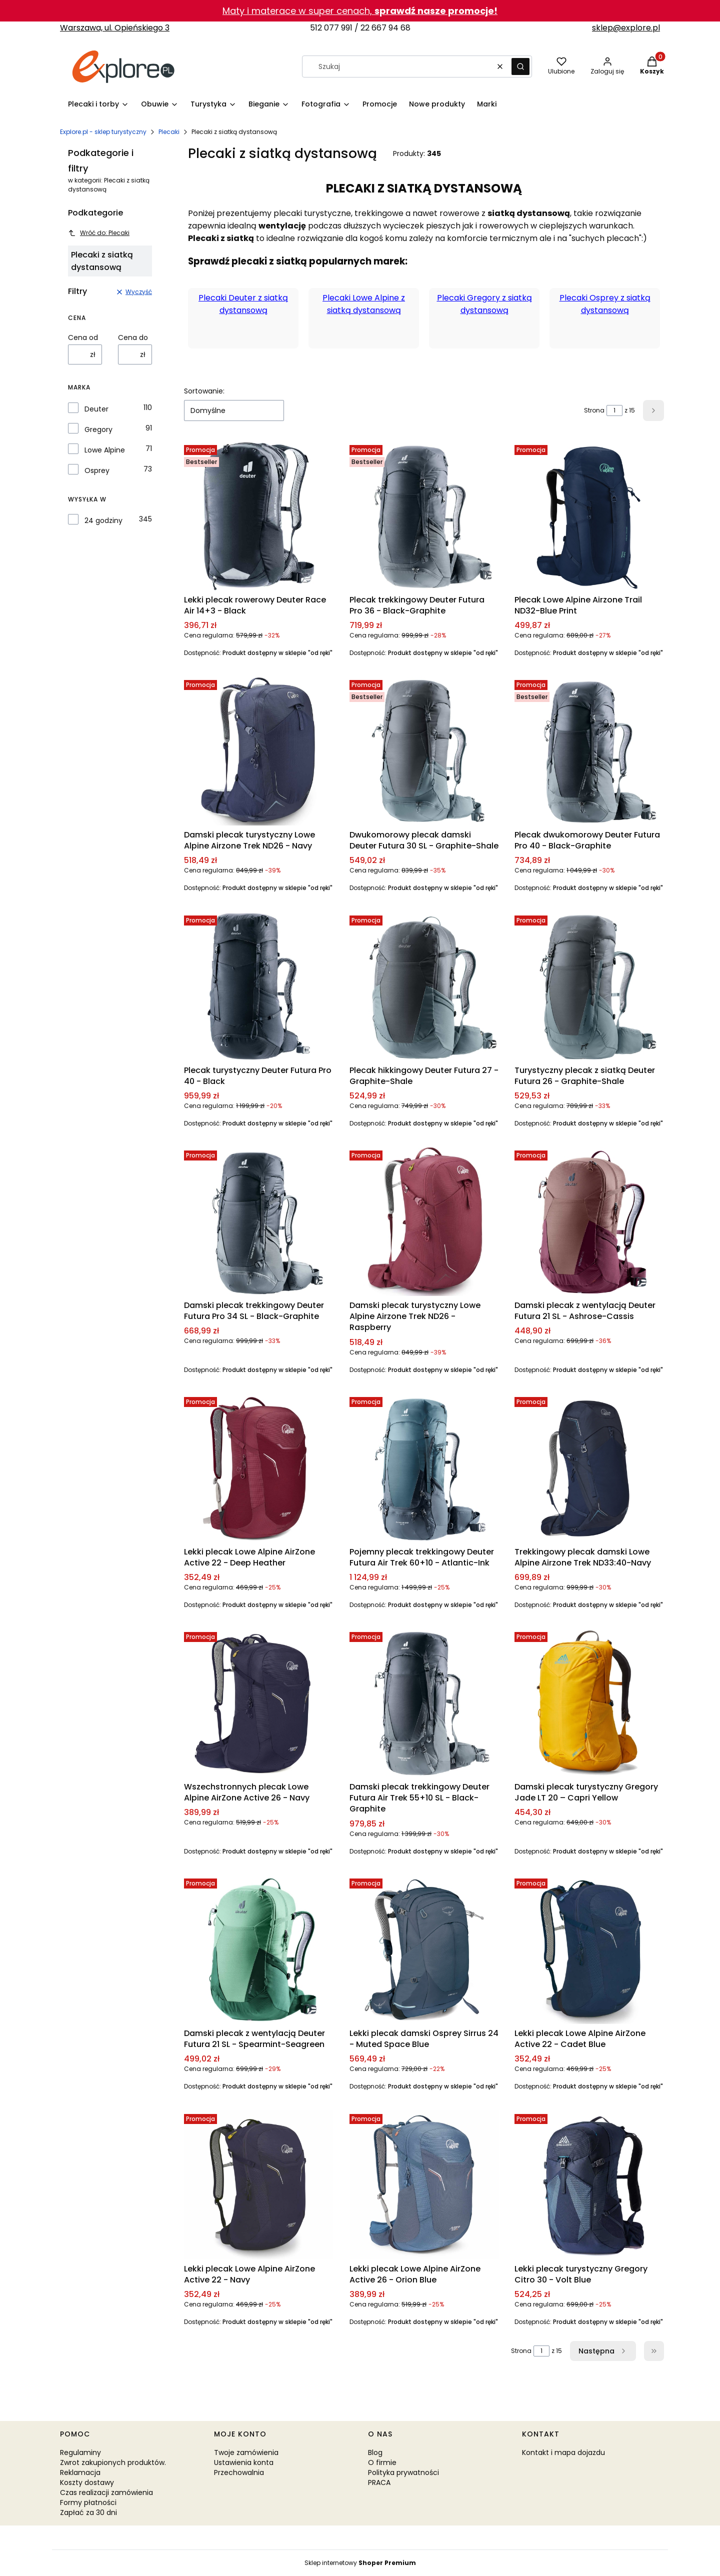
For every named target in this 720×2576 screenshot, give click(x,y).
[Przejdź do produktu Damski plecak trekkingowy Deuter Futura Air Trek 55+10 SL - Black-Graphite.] (424, 1703)
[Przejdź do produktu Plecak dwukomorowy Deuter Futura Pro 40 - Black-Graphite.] (589, 751)
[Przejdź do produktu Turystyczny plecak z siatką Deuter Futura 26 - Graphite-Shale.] (589, 986)
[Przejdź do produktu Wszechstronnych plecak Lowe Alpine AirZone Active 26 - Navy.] (259, 1703)
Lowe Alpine (104, 450)
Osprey (97, 471)
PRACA (379, 2483)
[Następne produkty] (603, 2351)
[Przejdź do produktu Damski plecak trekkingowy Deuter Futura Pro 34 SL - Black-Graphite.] (259, 1221)
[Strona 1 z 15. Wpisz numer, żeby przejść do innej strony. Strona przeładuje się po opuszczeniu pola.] (614, 410)
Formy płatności (88, 2503)
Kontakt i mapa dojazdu (563, 2453)
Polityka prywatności (403, 2473)
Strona (594, 410)
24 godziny (103, 521)
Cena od (83, 337)
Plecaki (169, 132)
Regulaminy (80, 2453)
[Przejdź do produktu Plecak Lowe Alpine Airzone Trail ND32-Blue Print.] (589, 515)
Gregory (98, 429)
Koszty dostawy (87, 2483)
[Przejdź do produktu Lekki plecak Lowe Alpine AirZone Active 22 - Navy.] (259, 2185)
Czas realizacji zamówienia (106, 2493)
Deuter (96, 409)
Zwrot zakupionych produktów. (113, 2463)
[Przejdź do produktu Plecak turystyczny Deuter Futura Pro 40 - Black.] (259, 986)
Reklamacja (80, 2473)
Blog (375, 2453)
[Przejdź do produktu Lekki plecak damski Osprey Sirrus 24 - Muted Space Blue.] (424, 1949)
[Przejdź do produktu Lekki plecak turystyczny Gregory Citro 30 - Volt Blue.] (589, 2185)
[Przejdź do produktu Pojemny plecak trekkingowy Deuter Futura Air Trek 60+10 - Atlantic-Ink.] (424, 1467)
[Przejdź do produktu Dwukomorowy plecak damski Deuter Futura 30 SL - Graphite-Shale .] (424, 751)
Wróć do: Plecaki (99, 232)
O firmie (382, 2463)
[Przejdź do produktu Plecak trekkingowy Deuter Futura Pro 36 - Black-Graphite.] (424, 515)
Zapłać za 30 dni (88, 2513)
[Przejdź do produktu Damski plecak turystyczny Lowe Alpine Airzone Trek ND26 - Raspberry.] (424, 1221)
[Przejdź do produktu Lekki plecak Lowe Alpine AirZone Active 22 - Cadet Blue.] (589, 1949)
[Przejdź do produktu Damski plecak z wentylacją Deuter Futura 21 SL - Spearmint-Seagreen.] (259, 1949)
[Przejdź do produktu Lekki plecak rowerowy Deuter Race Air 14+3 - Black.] (259, 515)
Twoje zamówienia (246, 2453)
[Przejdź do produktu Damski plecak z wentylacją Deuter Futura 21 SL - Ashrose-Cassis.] (589, 1221)
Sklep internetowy (360, 2562)
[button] (521, 66)
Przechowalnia (239, 2473)
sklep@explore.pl (626, 28)
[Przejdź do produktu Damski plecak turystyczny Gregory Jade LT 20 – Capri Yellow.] (589, 1703)
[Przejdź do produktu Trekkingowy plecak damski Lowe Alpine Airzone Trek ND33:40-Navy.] (589, 1467)
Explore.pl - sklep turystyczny (103, 132)
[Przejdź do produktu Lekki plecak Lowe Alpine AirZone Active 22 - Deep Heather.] (259, 1467)
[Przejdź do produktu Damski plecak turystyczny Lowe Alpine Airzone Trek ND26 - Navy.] (259, 751)
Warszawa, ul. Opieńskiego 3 (115, 28)
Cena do (133, 337)
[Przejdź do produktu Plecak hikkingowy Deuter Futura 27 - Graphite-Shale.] (424, 986)
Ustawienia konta (244, 2463)
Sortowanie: (204, 391)
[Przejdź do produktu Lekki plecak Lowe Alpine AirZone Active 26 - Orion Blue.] (424, 2185)
